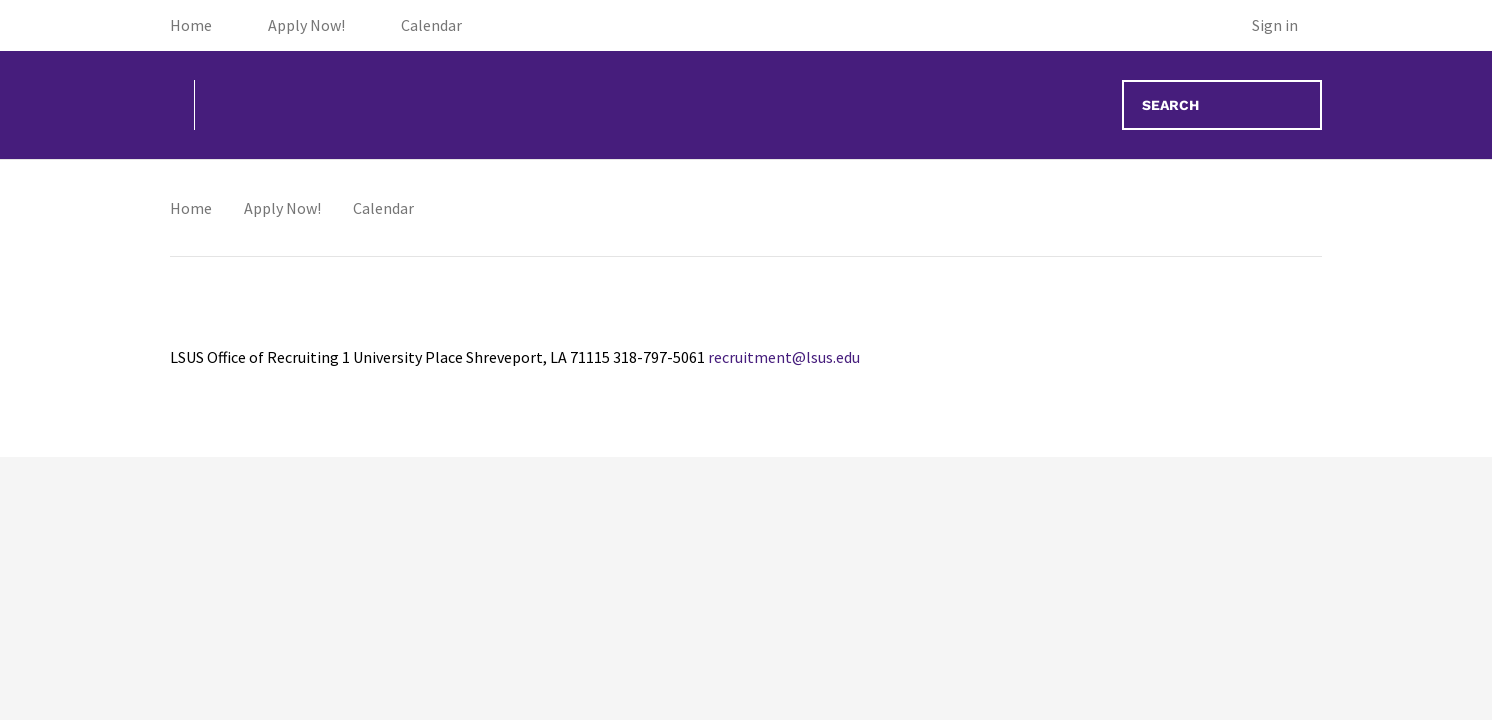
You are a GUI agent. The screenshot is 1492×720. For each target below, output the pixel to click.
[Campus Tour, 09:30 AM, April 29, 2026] (581, 364)
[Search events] (1222, 105)
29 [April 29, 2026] (581, 334)
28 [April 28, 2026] (416, 334)
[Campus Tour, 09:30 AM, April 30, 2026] (746, 364)
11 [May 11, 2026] (252, 664)
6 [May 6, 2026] (580, 499)
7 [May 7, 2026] (745, 499)
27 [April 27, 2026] (252, 334)
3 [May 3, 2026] (1239, 334)
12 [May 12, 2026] (416, 664)
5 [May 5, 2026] (416, 499)
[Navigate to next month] (372, 219)
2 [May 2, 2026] (1074, 334)
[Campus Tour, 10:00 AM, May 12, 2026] (417, 694)
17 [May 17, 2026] (1240, 664)
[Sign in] (1287, 25)
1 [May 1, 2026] (910, 334)
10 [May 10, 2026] (1240, 499)
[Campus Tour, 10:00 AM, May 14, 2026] (746, 694)
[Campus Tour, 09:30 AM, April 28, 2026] (417, 364)
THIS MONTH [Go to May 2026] (227, 223)
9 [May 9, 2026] (1074, 499)
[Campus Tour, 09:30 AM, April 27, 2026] (252, 364)
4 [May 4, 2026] (251, 499)
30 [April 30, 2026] (745, 334)
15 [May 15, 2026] (910, 664)
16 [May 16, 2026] (1075, 664)
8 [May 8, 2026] (910, 499)
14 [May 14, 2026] (745, 664)
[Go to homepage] (239, 105)
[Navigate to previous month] (316, 219)
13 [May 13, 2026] (581, 664)
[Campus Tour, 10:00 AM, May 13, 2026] (581, 694)
